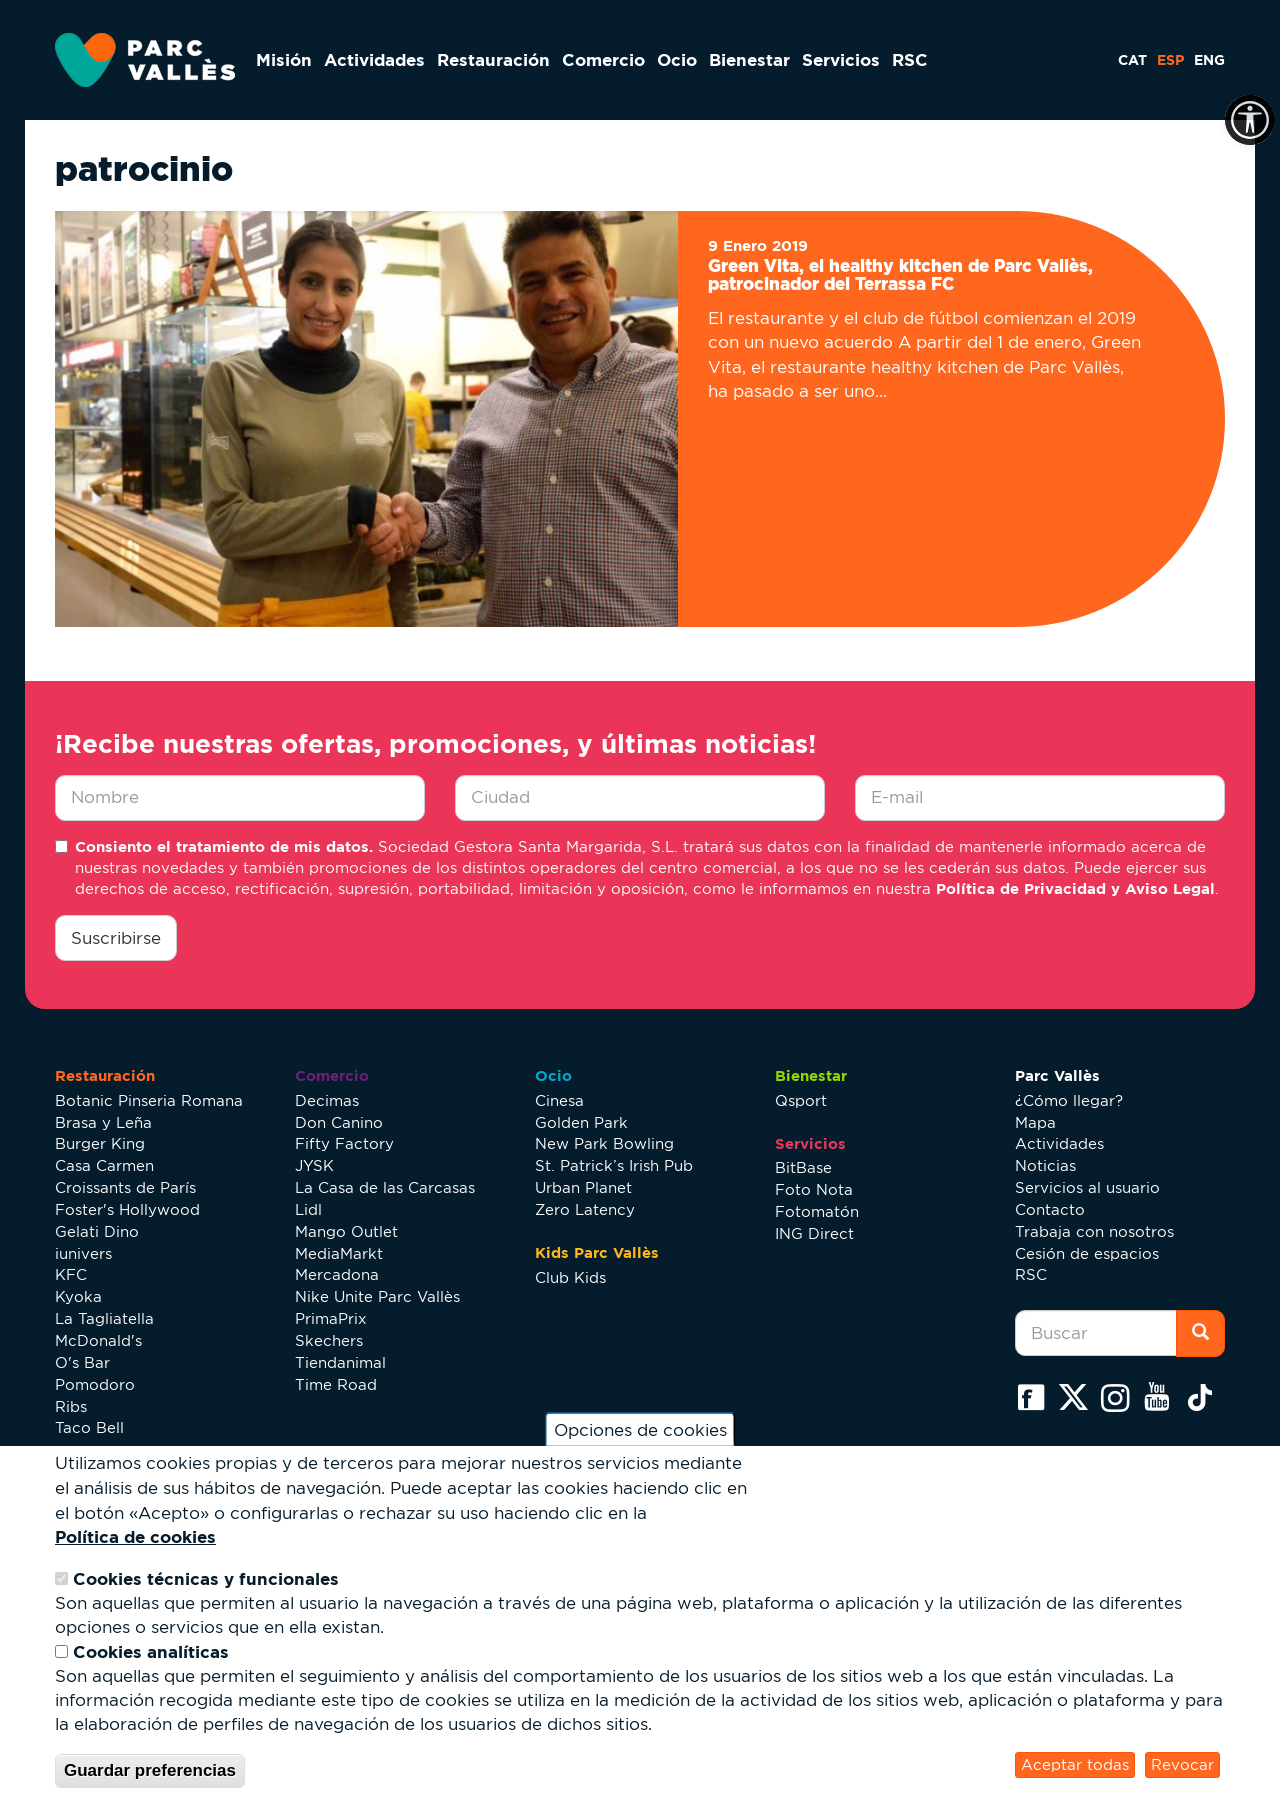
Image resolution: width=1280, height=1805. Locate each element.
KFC (71, 1274)
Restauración (493, 59)
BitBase (803, 1167)
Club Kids (570, 1277)
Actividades (374, 59)
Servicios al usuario (1087, 1187)
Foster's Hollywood (127, 1209)
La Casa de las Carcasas (385, 1187)
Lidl (308, 1209)
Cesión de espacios (1087, 1253)
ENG (1209, 60)
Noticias (1045, 1165)
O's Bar (82, 1362)
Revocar (1182, 1764)
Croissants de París (125, 1187)
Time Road (336, 1384)
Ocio (677, 59)
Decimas (327, 1100)
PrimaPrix (331, 1318)
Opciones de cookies (640, 1430)
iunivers (83, 1253)
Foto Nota (814, 1189)
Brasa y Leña (103, 1122)
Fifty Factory (344, 1143)
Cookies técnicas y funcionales (206, 1578)
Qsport (801, 1100)
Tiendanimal (340, 1362)
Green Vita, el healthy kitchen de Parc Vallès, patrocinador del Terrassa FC (900, 275)
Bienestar (749, 59)
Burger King (100, 1143)
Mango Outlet (346, 1231)
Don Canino (339, 1122)
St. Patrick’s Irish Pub (614, 1165)
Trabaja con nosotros (1094, 1231)
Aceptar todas (1075, 1764)
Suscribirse (116, 938)
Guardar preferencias (150, 1770)
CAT (1132, 60)
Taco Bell (89, 1427)
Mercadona (337, 1274)
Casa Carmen (104, 1165)
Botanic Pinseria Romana (149, 1100)
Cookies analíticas (151, 1651)
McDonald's (98, 1340)
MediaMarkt (339, 1253)
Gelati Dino (97, 1231)
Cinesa (559, 1100)
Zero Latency (585, 1209)
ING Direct (814, 1233)
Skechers (329, 1340)
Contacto (1050, 1209)
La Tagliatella (104, 1318)
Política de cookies (135, 1536)
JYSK (314, 1165)
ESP (1170, 60)
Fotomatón (817, 1211)
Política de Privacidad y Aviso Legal (1075, 888)
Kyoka (78, 1296)
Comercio (603, 59)
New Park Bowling (604, 1143)
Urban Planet (583, 1187)
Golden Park (581, 1122)
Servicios (841, 59)
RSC (910, 59)
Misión (284, 59)
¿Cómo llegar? (1069, 1100)
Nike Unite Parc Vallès (377, 1296)
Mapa (1035, 1122)
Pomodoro (95, 1384)
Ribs (71, 1406)
